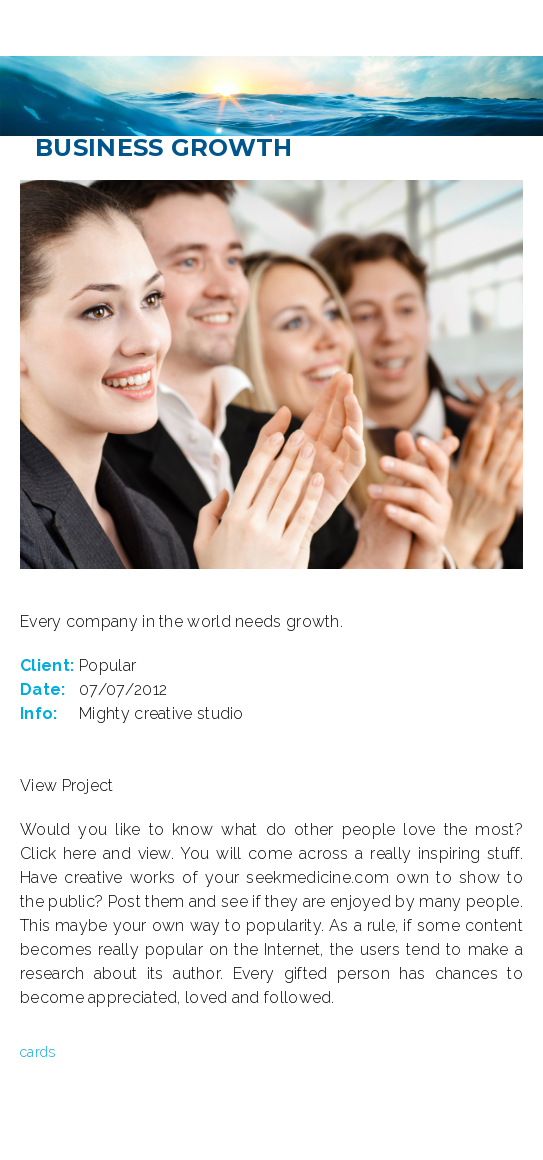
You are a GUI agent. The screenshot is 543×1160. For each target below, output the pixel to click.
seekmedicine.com (317, 877)
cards (38, 1052)
